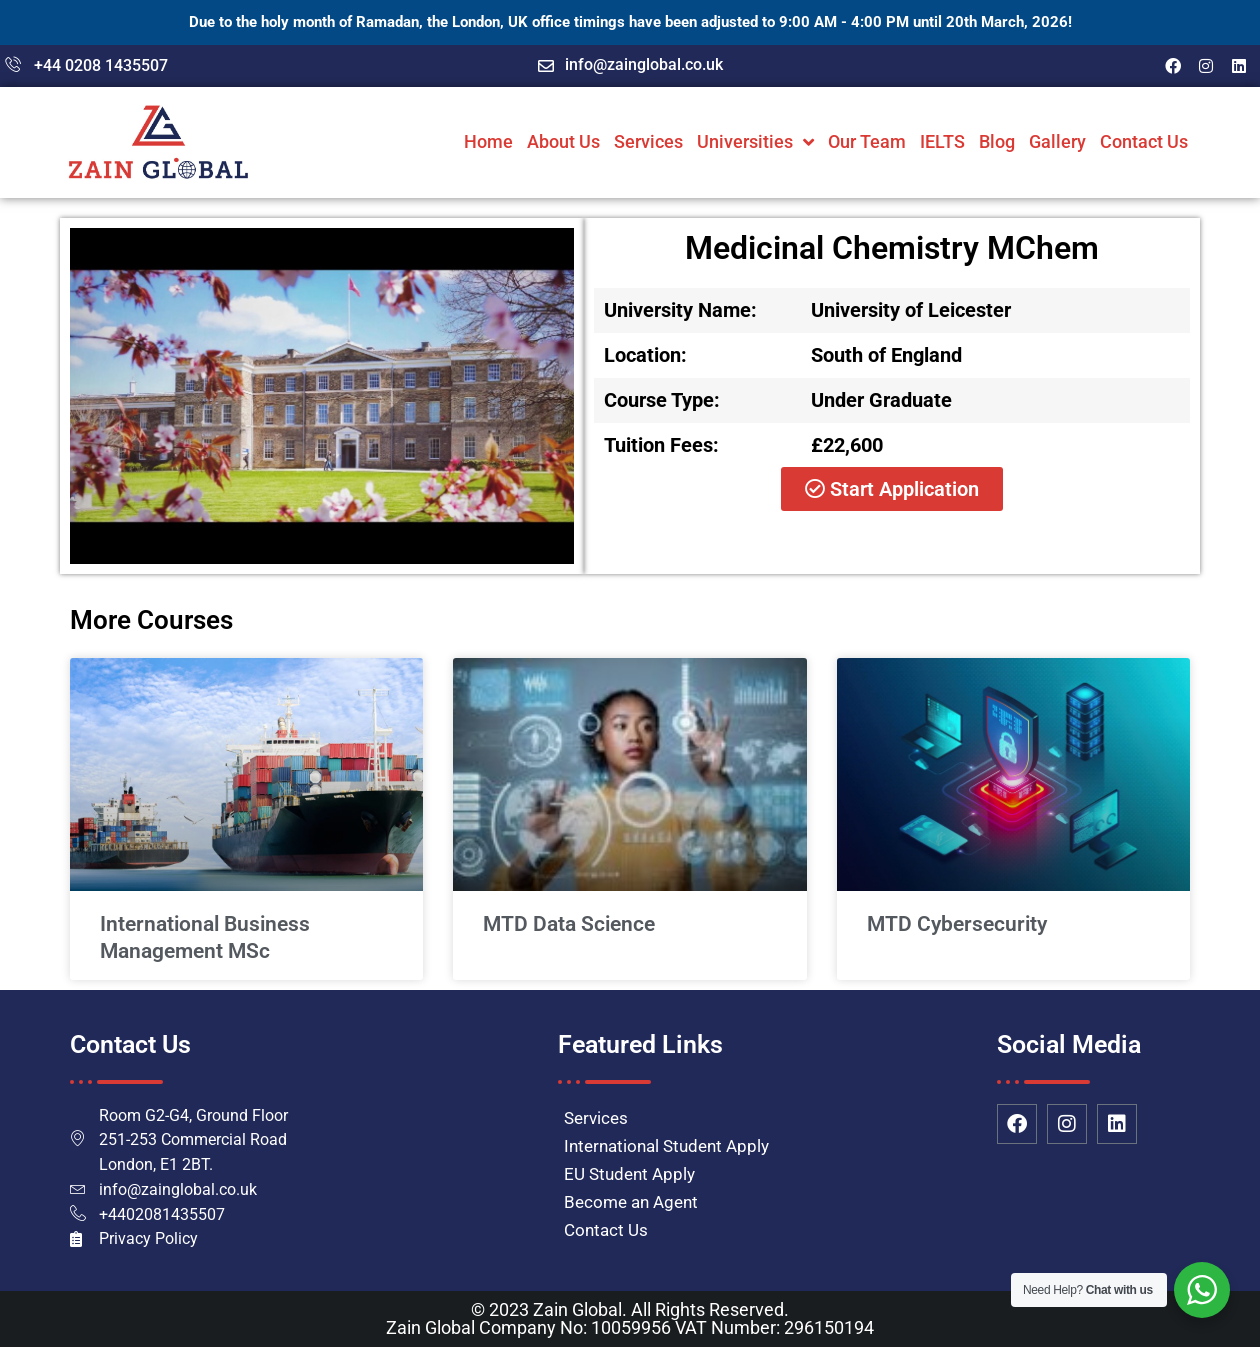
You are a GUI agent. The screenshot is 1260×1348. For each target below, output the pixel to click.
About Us (563, 141)
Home (488, 141)
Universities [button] (755, 142)
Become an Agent (631, 1202)
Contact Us (1144, 141)
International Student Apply (666, 1146)
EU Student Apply (629, 1174)
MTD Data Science (569, 924)
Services (648, 141)
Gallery (1057, 141)
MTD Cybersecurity (957, 924)
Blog (997, 141)
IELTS (942, 141)
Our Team (867, 141)
